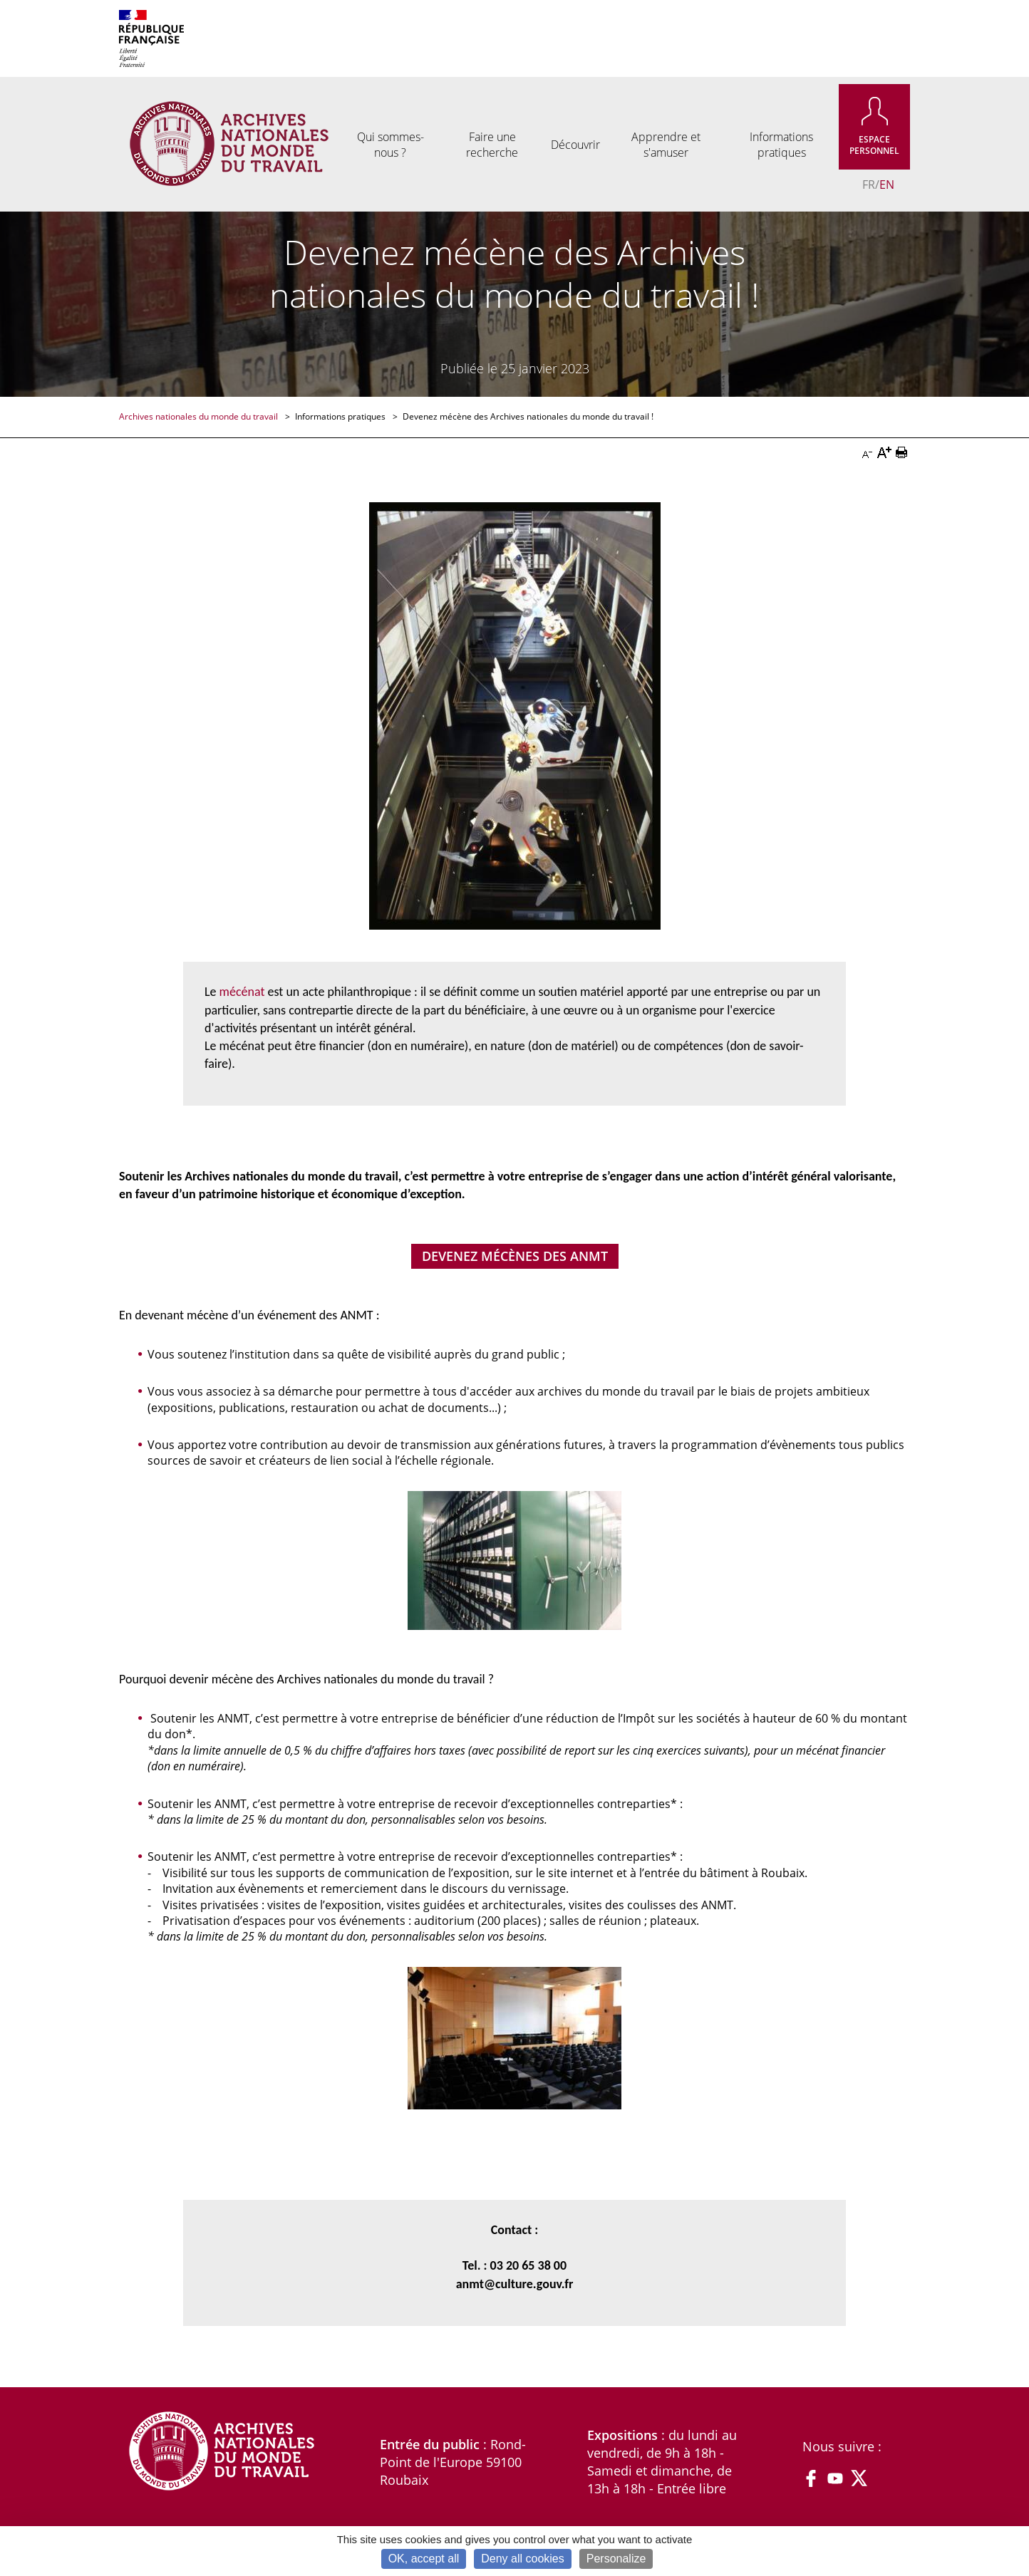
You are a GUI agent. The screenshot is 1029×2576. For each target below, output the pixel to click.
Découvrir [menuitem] (575, 144)
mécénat (242, 991)
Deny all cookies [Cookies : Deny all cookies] (522, 2558)
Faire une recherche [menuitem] (492, 144)
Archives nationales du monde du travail (199, 416)
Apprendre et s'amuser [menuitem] (665, 144)
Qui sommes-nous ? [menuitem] (390, 144)
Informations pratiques (341, 416)
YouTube (835, 2478)
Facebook (810, 2478)
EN (886, 184)
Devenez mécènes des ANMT (515, 1255)
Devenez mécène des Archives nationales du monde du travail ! (528, 416)
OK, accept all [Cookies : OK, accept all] (424, 2558)
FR (868, 184)
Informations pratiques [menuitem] (781, 144)
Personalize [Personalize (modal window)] (616, 2558)
